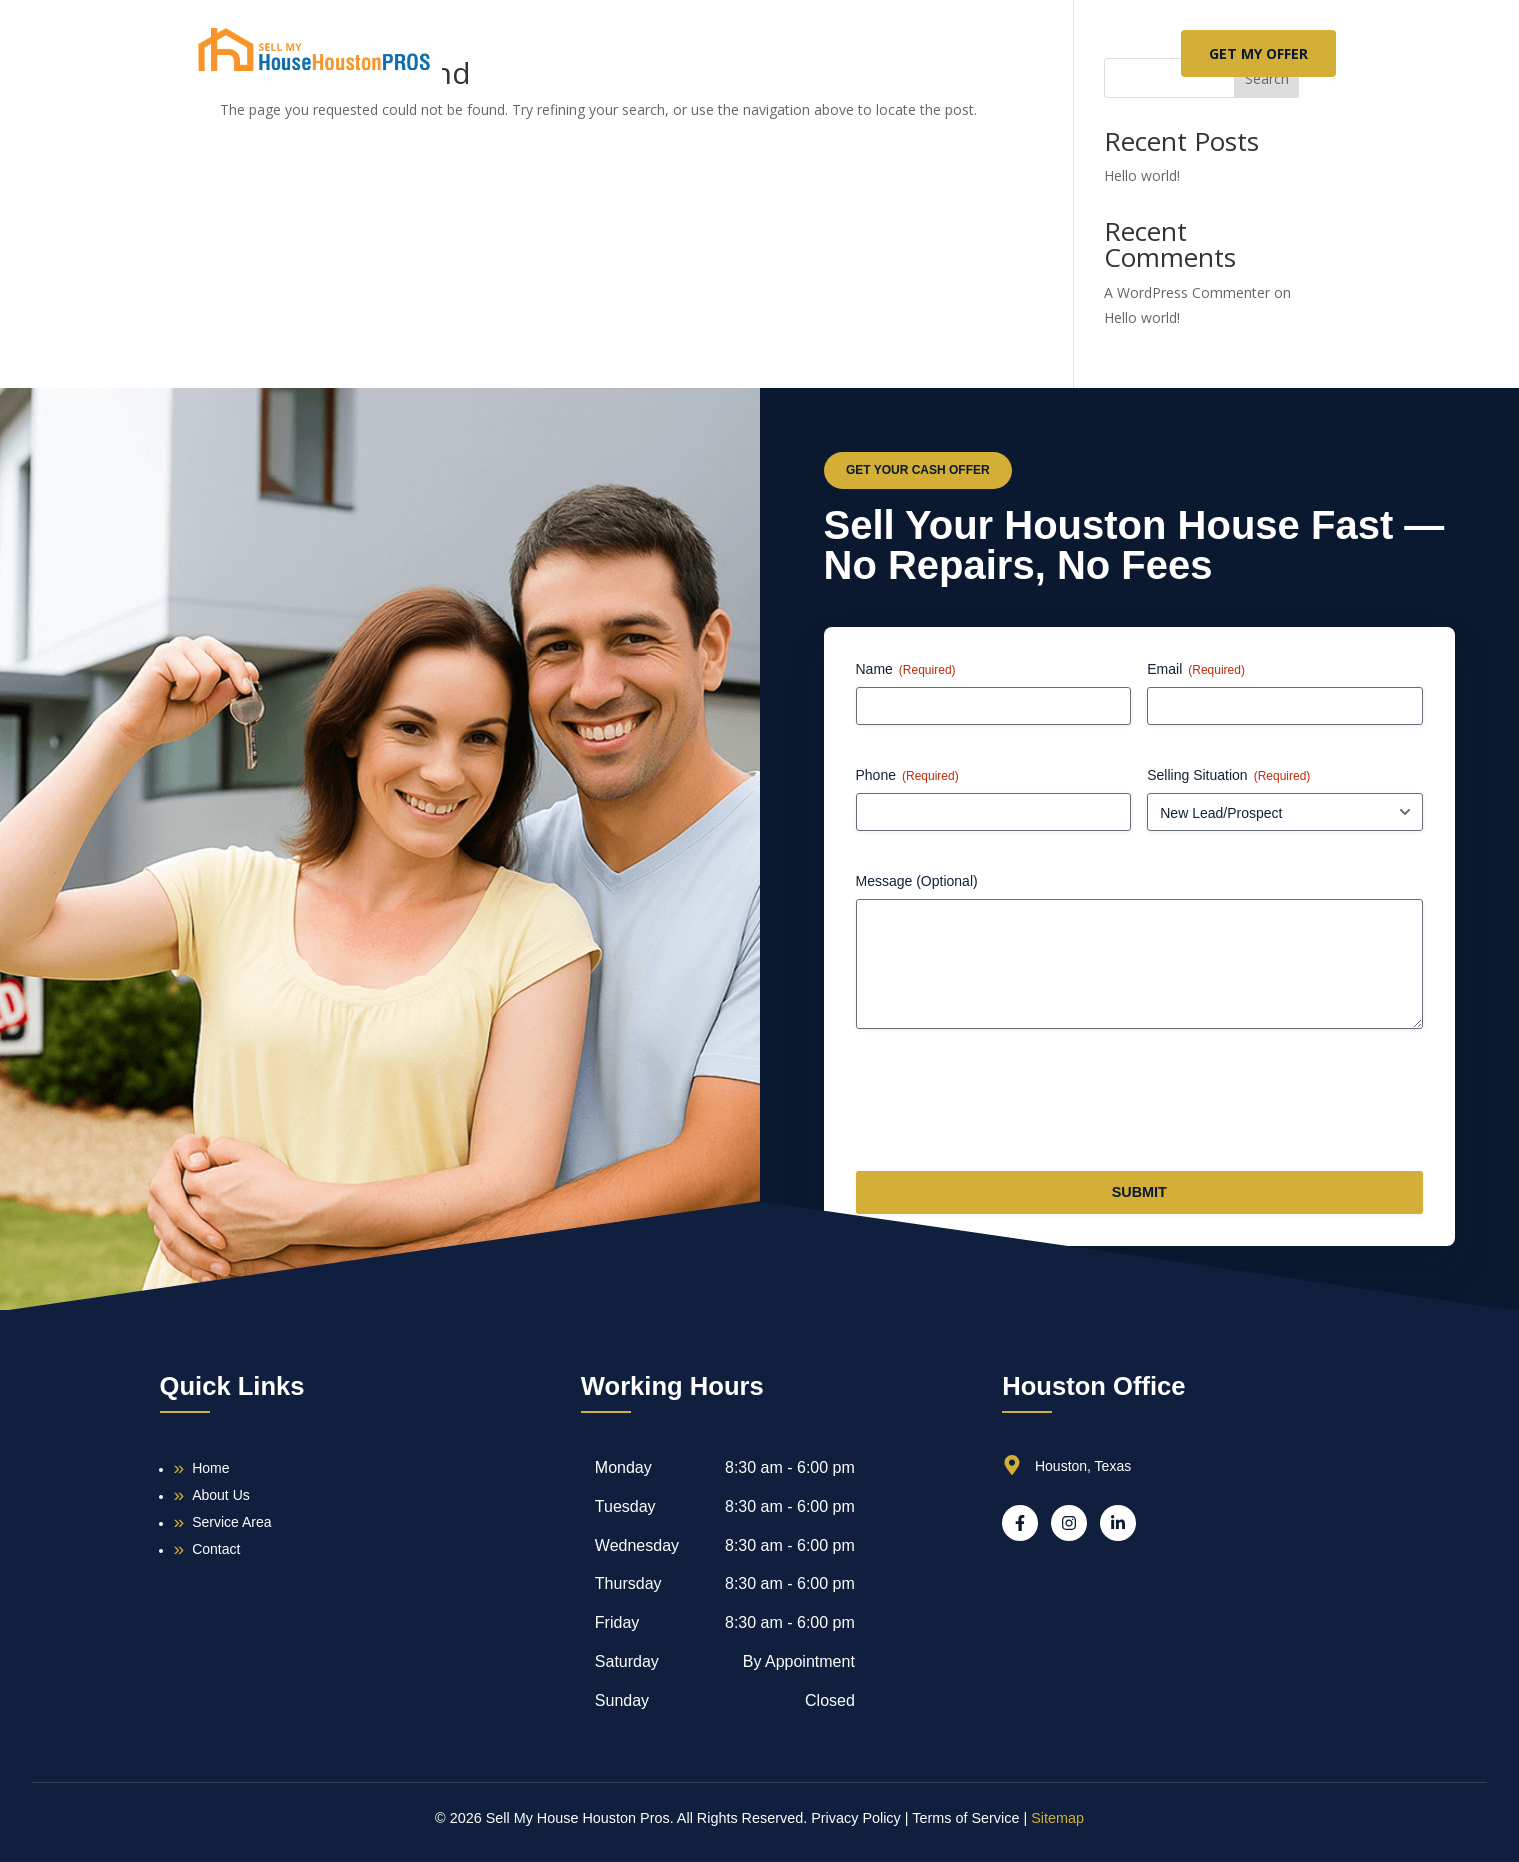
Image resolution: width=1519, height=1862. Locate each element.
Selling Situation (1228, 776)
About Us (728, 53)
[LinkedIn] (1118, 1523)
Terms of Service (965, 1818)
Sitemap (1057, 1818)
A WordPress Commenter (1187, 292)
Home (621, 53)
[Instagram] (1069, 1523)
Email (1196, 670)
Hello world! (1142, 175)
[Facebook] (1020, 1523)
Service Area (863, 53)
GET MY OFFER (1258, 53)
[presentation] (1008, 1108)
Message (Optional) (917, 881)
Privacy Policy (856, 1818)
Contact (993, 53)
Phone (907, 776)
